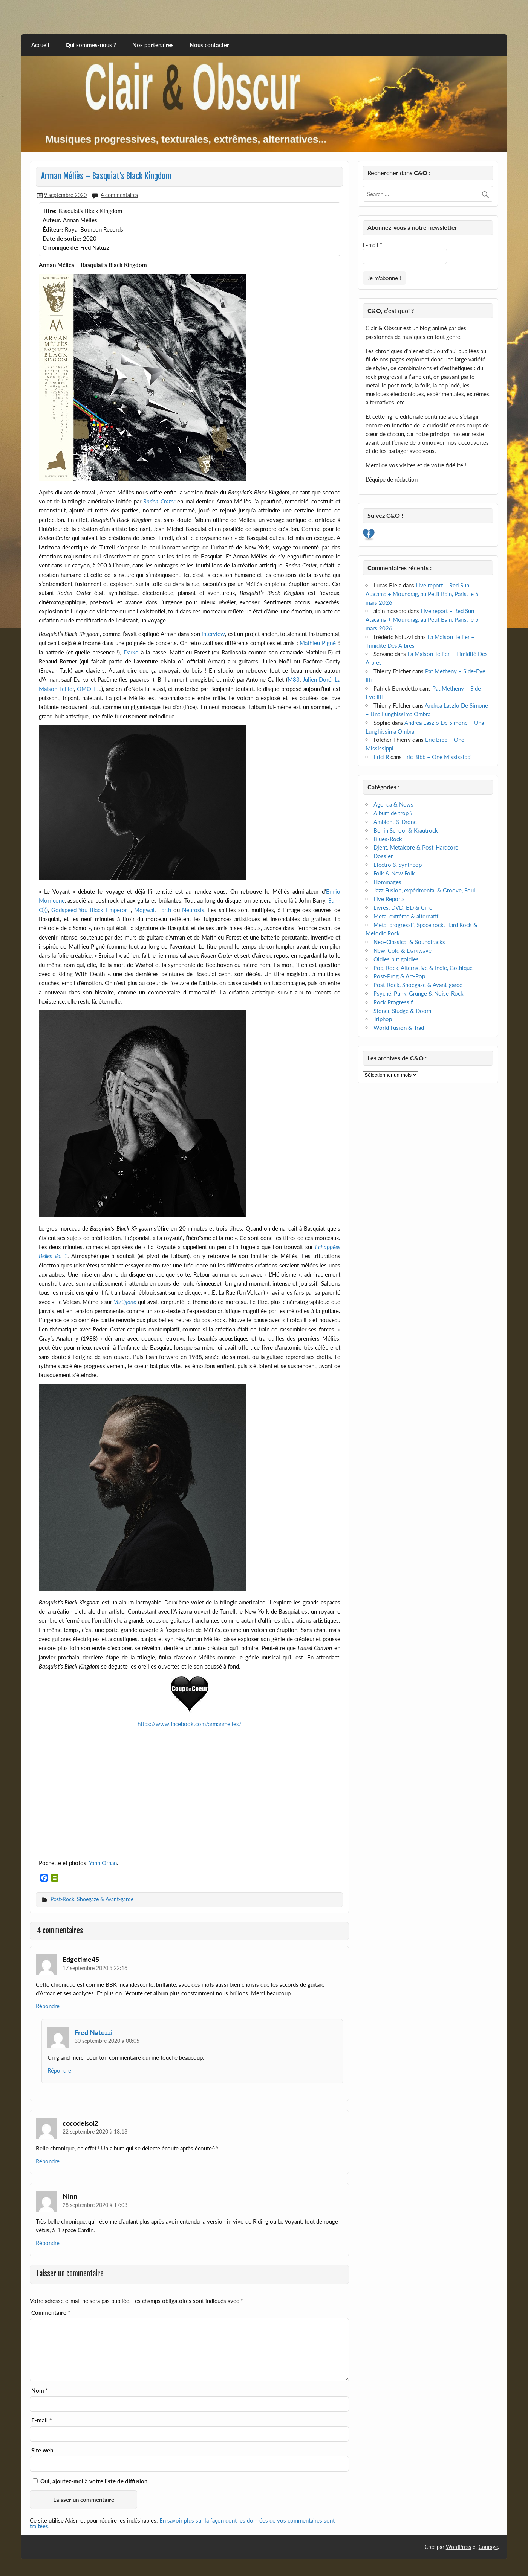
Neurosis (193, 909)
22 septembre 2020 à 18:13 (95, 2131)
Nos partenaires (153, 44)
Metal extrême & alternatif (405, 916)
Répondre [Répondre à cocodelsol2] (48, 2161)
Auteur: (52, 220)
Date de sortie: (62, 238)
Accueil (40, 44)
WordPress (458, 2547)
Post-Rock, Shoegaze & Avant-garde (92, 1899)
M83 (294, 679)
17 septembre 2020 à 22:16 (95, 1968)
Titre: (50, 210)
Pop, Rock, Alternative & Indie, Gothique (423, 967)
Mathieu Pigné (318, 642)
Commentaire (50, 2312)
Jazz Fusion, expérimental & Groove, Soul (424, 890)
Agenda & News (393, 804)
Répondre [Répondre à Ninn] (48, 2242)
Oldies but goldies (396, 959)
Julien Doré (317, 679)
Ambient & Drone (395, 821)
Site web (42, 2450)
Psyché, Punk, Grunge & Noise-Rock (418, 993)
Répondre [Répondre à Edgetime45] (48, 2006)
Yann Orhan (103, 1862)
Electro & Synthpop (397, 864)
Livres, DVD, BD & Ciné (402, 907)
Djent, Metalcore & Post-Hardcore (415, 847)
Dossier (383, 856)
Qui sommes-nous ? (91, 44)
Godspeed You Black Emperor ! (91, 909)
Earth (164, 909)
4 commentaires (119, 195)
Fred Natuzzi (94, 2032)
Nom (39, 2390)
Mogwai (144, 909)
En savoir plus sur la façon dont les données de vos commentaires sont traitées (182, 2523)
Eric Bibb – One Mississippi (437, 756)
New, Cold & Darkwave (402, 950)
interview (213, 633)
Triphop (382, 1019)
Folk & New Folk (394, 873)
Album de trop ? (393, 813)
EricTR (381, 756)
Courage (488, 2547)
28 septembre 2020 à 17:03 (95, 2205)
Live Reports (389, 898)
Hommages (387, 881)
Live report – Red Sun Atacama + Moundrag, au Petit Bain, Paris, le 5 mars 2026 (422, 594)
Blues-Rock (387, 839)
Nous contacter (209, 44)
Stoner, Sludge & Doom (402, 1010)
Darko (131, 652)
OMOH (86, 688)
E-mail (41, 2420)
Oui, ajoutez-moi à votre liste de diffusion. (91, 2481)
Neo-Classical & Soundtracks (409, 941)
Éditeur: (53, 229)
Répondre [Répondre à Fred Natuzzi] (59, 2070)
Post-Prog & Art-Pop (399, 976)
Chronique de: (60, 247)
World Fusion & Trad (398, 1027)
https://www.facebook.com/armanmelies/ (190, 1723)
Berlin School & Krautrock (405, 830)
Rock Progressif (393, 1002)
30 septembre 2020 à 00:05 (107, 2041)
